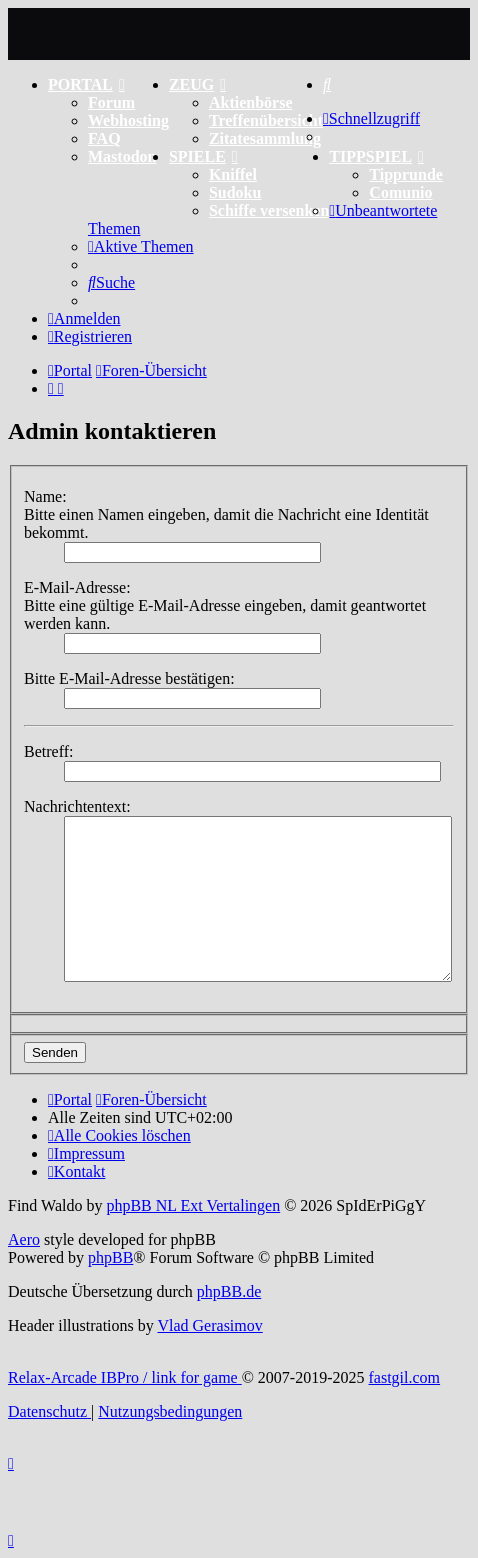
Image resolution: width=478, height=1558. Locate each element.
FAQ (104, 138)
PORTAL (86, 84)
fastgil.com (405, 1377)
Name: (45, 496)
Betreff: (48, 751)
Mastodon (122, 156)
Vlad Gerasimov (209, 1325)
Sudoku (235, 192)
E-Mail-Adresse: (77, 587)
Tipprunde (406, 174)
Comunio (400, 192)
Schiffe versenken (269, 210)
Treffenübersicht (266, 120)
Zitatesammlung (265, 138)
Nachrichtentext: (77, 806)
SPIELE (203, 156)
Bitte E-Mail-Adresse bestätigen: (129, 678)
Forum (111, 102)
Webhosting (128, 120)
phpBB (110, 1257)
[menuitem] (327, 84)
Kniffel (233, 174)
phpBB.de (229, 1291)
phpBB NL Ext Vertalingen (193, 1205)
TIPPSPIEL (376, 156)
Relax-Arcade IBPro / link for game (125, 1377)
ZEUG (197, 84)
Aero (24, 1239)
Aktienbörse (251, 102)
